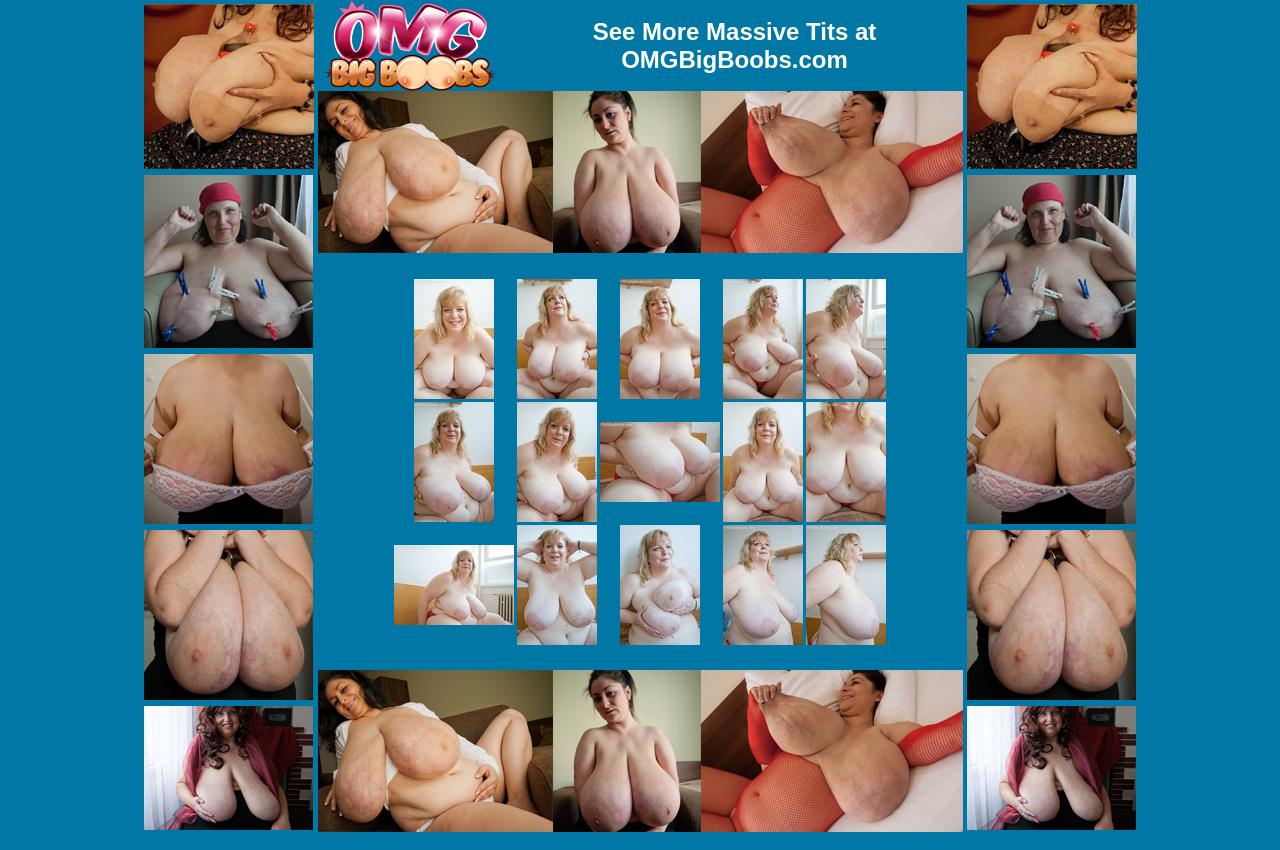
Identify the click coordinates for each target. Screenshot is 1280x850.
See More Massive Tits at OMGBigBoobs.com (735, 45)
